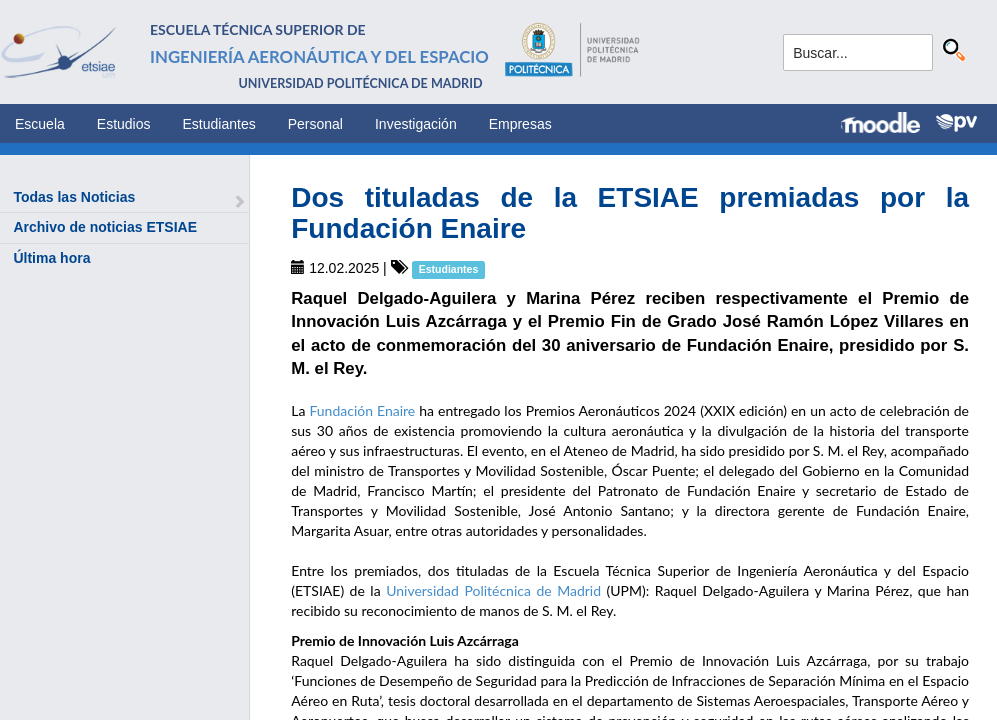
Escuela (40, 124)
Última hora (51, 258)
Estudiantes (219, 124)
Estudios (124, 124)
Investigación (416, 124)
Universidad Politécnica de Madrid (493, 590)
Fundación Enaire (362, 410)
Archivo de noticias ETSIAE (105, 227)
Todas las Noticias (74, 197)
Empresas (520, 124)
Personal (315, 124)
